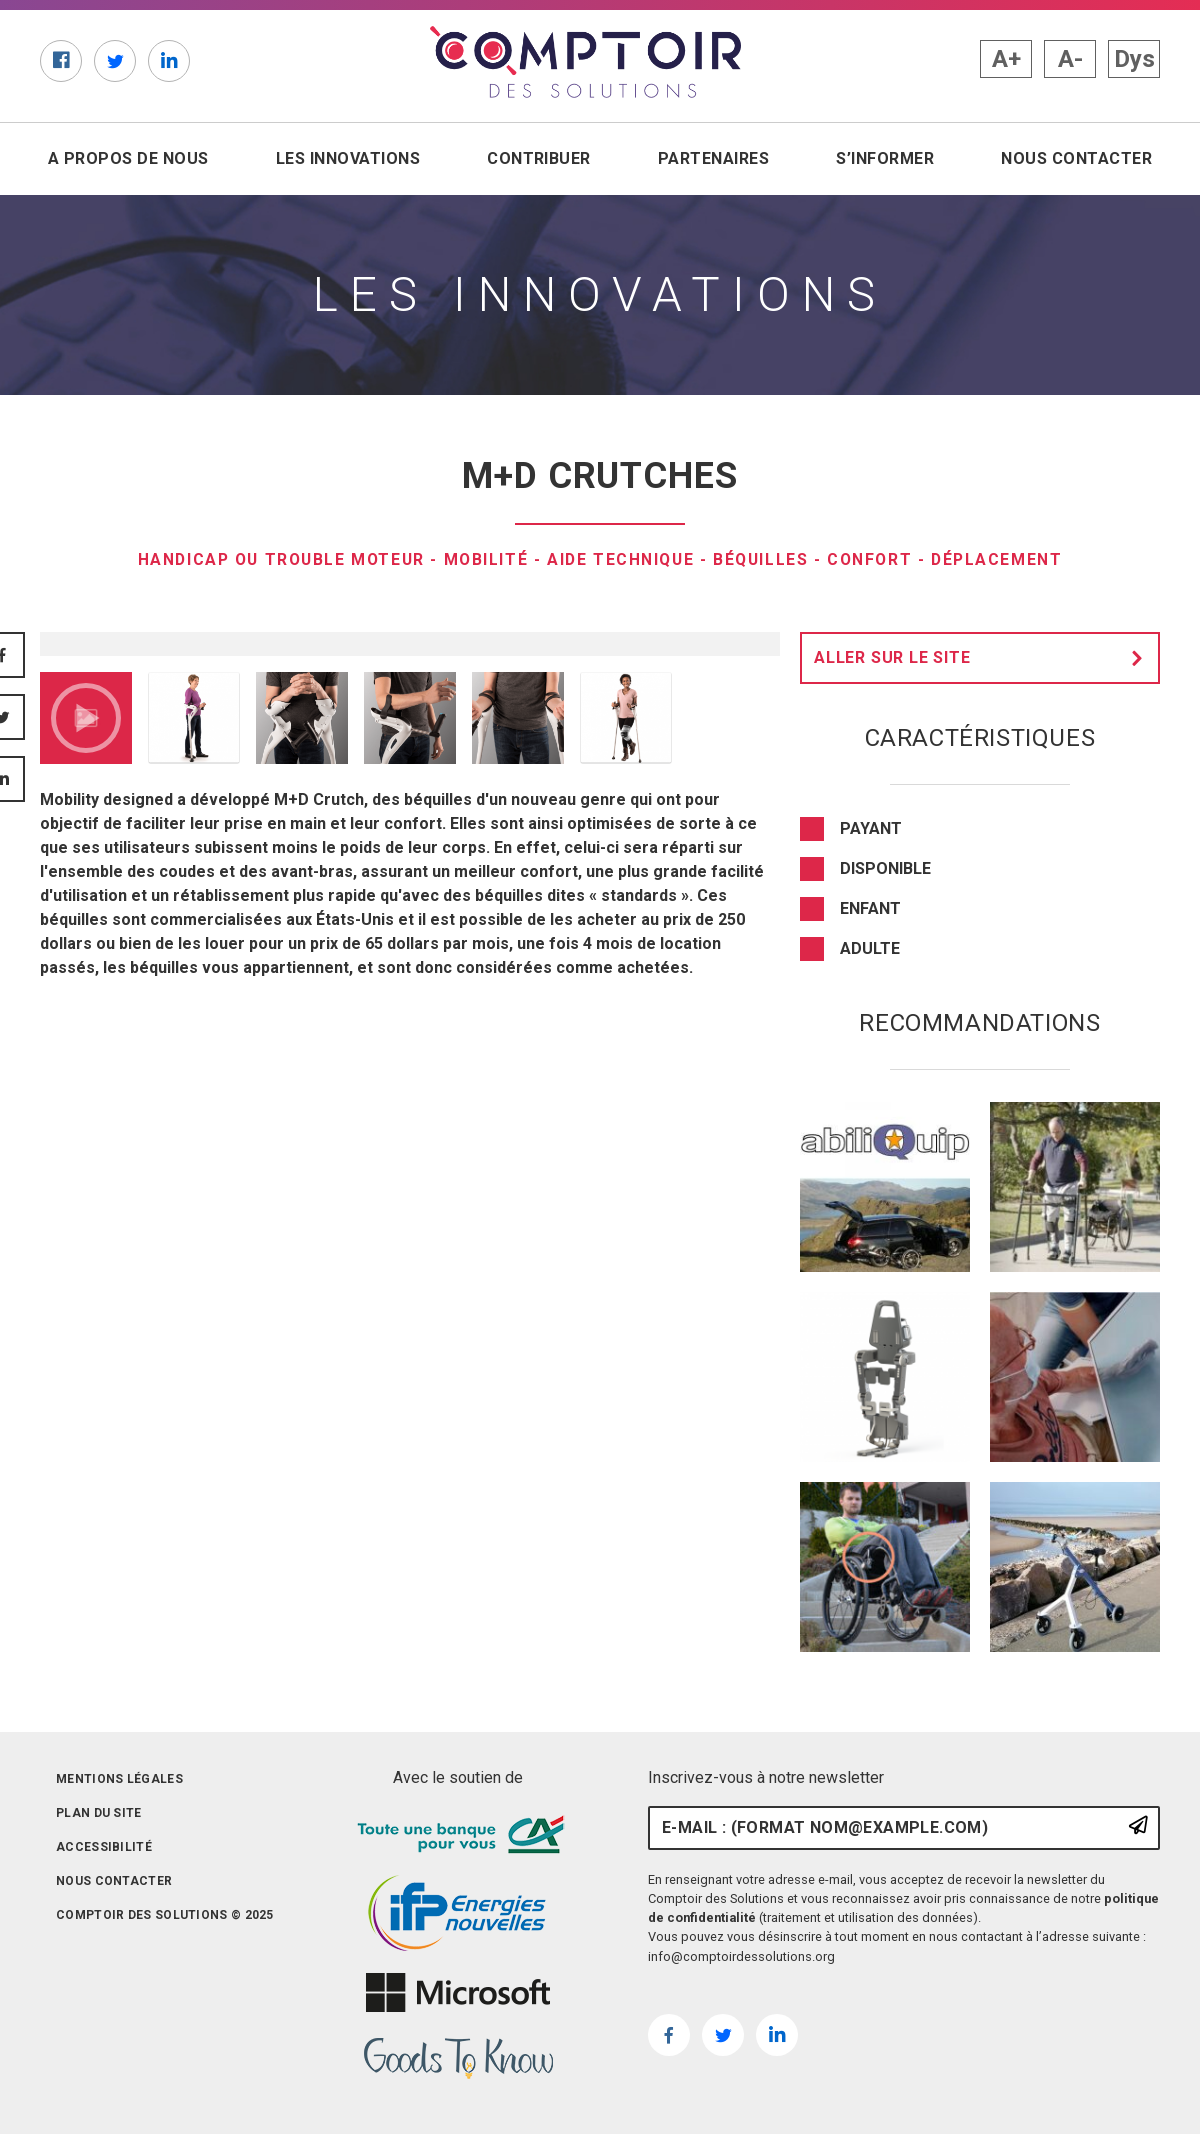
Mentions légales (119, 1779)
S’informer (885, 158)
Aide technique (622, 559)
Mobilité (485, 559)
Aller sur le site (984, 658)
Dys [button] (1134, 59)
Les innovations (348, 158)
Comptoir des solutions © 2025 (165, 1915)
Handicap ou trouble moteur (276, 559)
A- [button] (1070, 59)
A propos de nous (128, 158)
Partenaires (713, 158)
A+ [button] (1006, 59)
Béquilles (764, 559)
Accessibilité (104, 1847)
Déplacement (1005, 559)
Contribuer (539, 158)
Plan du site (99, 1813)
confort (875, 559)
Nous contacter (1076, 158)
